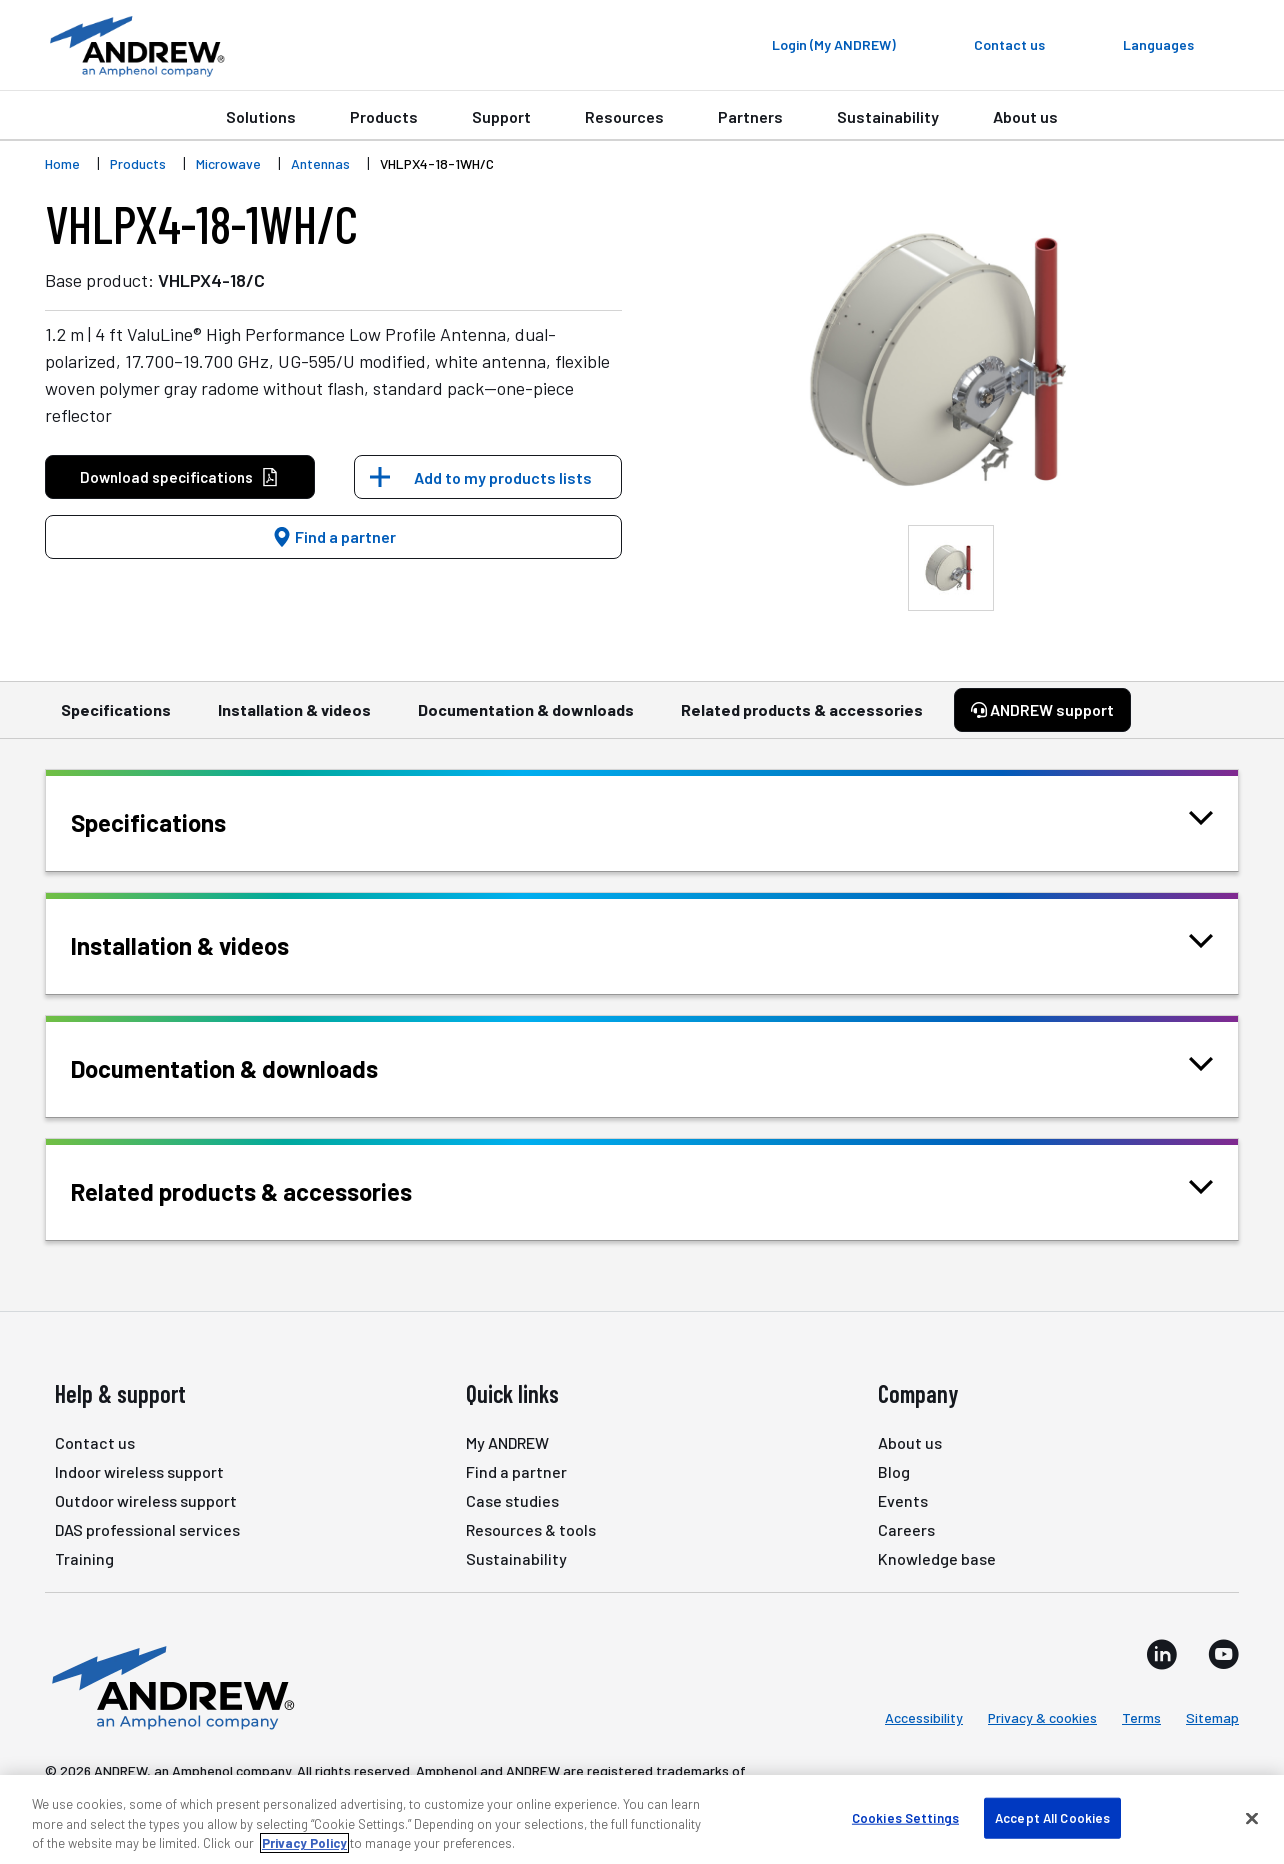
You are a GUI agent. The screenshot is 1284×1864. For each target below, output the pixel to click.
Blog (894, 1471)
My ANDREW (507, 1442)
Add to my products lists (503, 477)
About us (1025, 116)
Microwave (228, 163)
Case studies (512, 1500)
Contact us (95, 1442)
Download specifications (179, 477)
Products (384, 116)
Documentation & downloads (526, 719)
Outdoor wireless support (146, 1500)
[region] (642, 1819)
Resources (624, 116)
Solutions (261, 116)
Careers (906, 1529)
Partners (750, 116)
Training (84, 1558)
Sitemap (1212, 1717)
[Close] (1252, 1818)
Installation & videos (294, 719)
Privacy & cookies (1042, 1717)
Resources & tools (531, 1529)
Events (903, 1500)
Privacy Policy (304, 1843)
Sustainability (888, 116)
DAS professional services (147, 1529)
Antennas (320, 163)
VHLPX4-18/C (211, 280)
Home (62, 163)
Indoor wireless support (139, 1471)
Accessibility (924, 1717)
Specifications (116, 719)
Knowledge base (937, 1558)
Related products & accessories (802, 719)
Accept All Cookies (1052, 1817)
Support (501, 116)
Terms (1141, 1717)
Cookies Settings (905, 1817)
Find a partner (334, 536)
